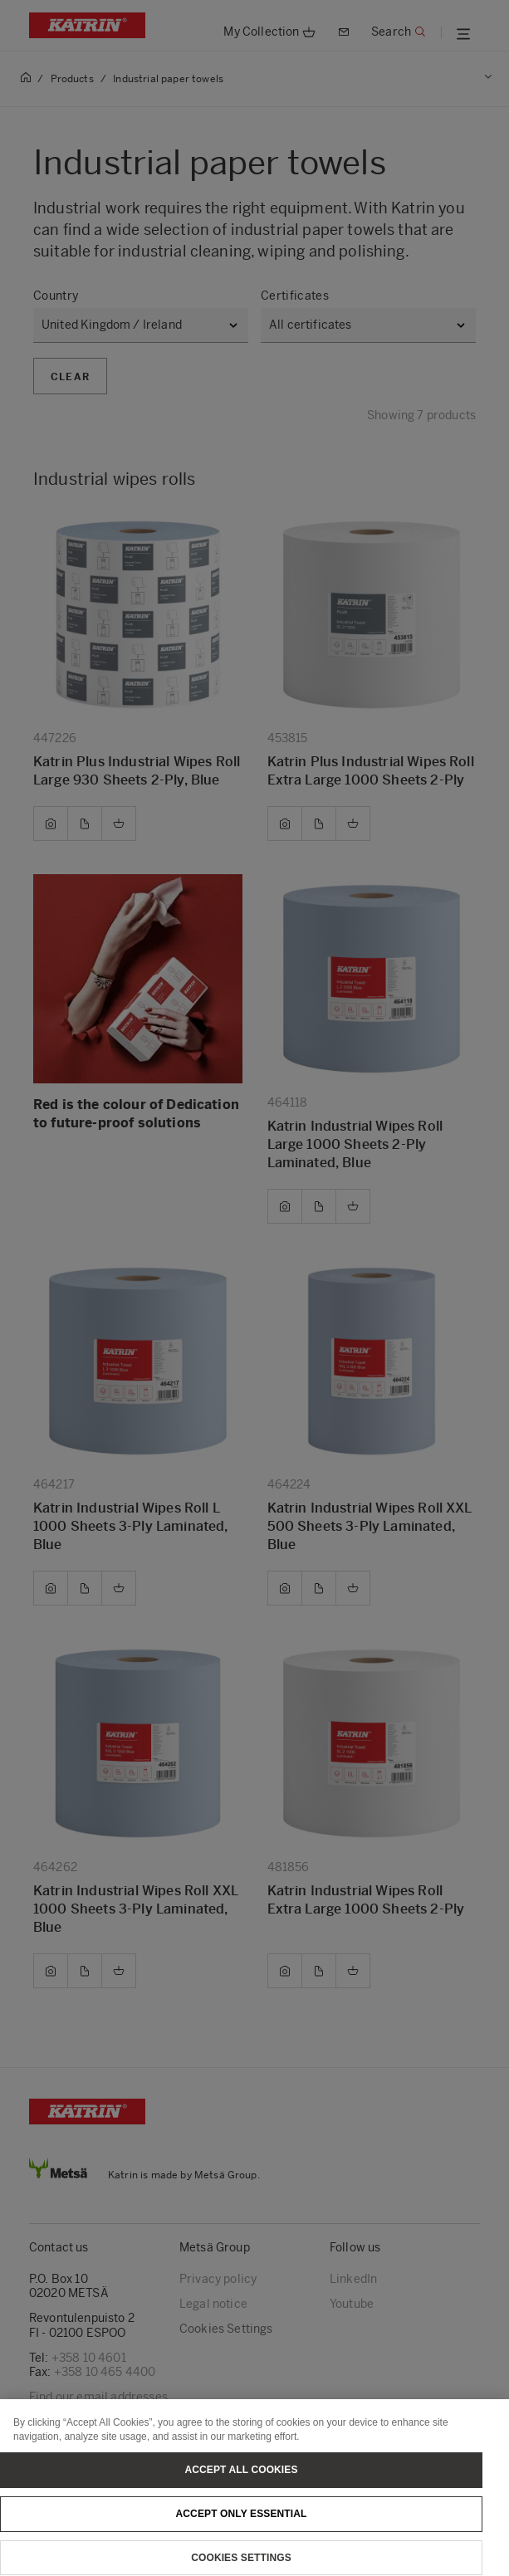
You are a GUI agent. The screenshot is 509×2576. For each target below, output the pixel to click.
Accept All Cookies (240, 2486)
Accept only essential (241, 2530)
